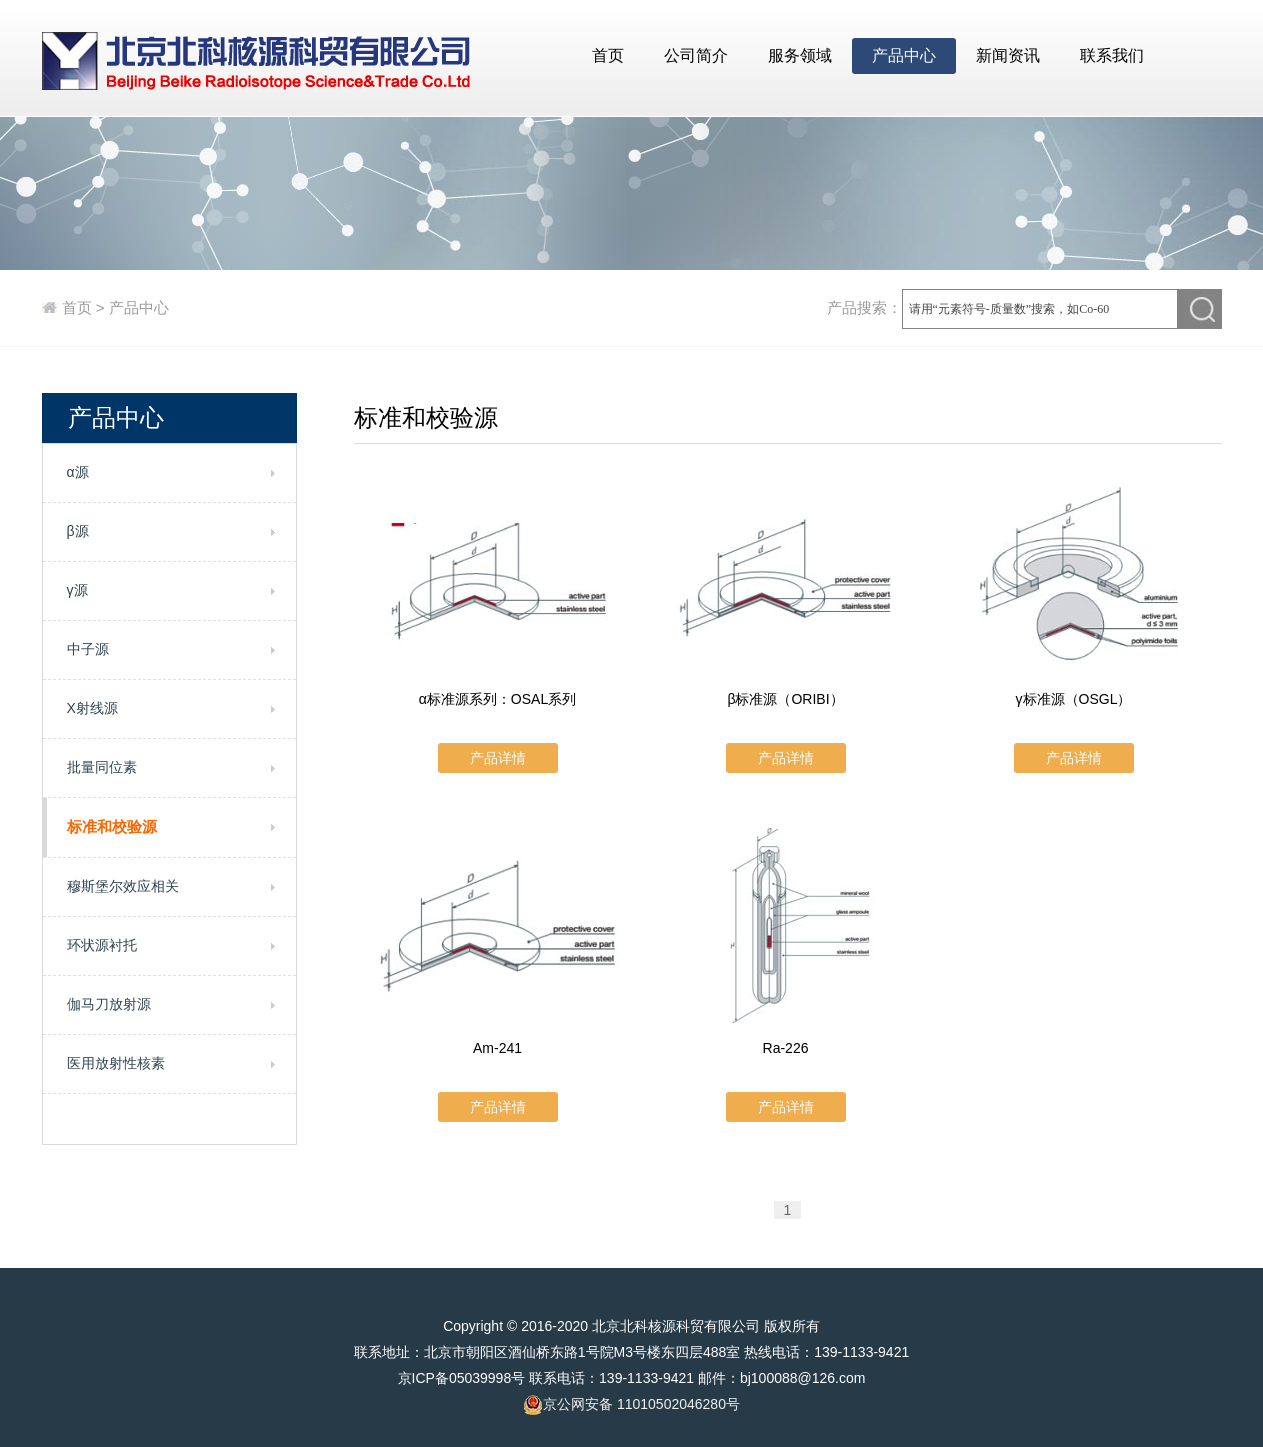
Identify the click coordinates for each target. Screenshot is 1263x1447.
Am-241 (497, 1048)
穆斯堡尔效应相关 (123, 886)
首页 (608, 55)
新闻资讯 (1008, 55)
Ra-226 (786, 1048)
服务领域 (800, 55)
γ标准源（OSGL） (1074, 699)
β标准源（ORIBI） (785, 699)
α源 (78, 472)
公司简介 (696, 55)
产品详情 (498, 758)
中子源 (88, 649)
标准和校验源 (112, 826)
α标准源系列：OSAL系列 (497, 699)
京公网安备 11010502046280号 (631, 1405)
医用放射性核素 (116, 1063)
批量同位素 (102, 767)
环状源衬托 (102, 945)
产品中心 (904, 55)
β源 (78, 531)
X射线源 (92, 708)
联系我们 (1112, 55)
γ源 (77, 590)
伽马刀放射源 (109, 1004)
